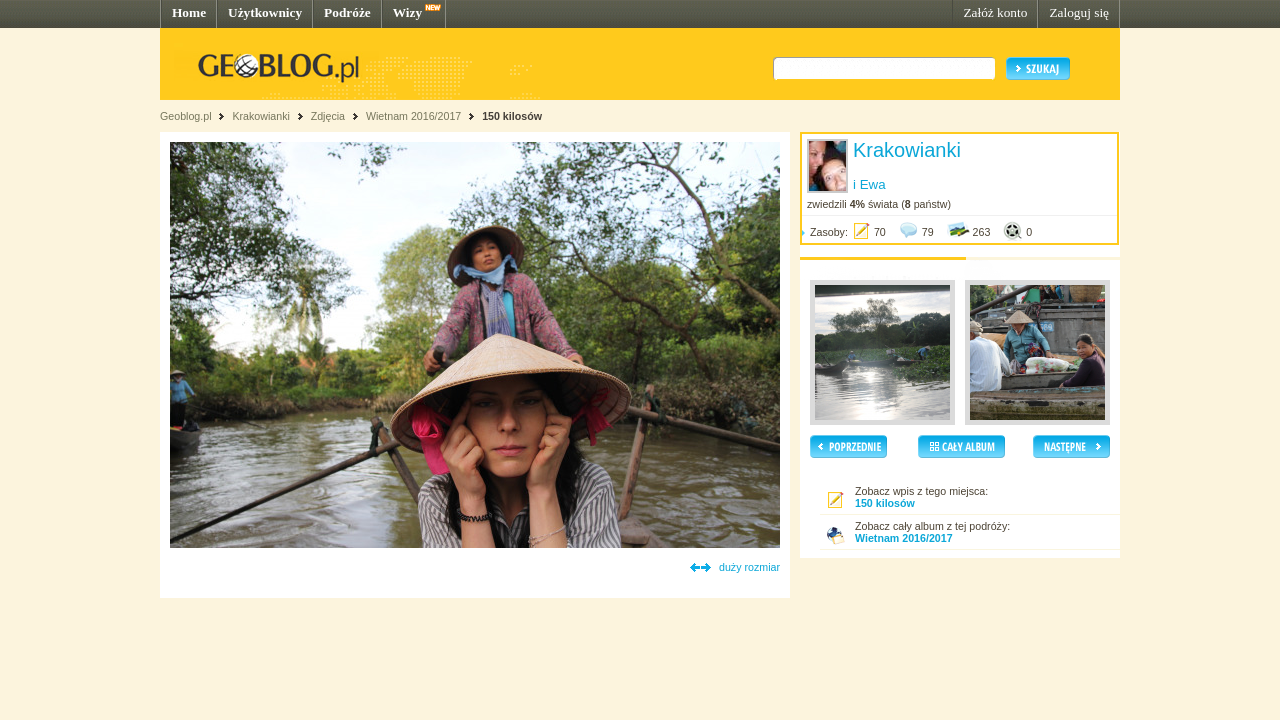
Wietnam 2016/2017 (413, 116)
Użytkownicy (265, 12)
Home (189, 12)
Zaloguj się (1079, 12)
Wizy (407, 12)
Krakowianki (260, 116)
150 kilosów (512, 116)
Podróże (347, 12)
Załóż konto (995, 12)
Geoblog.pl (186, 116)
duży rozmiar (749, 567)
